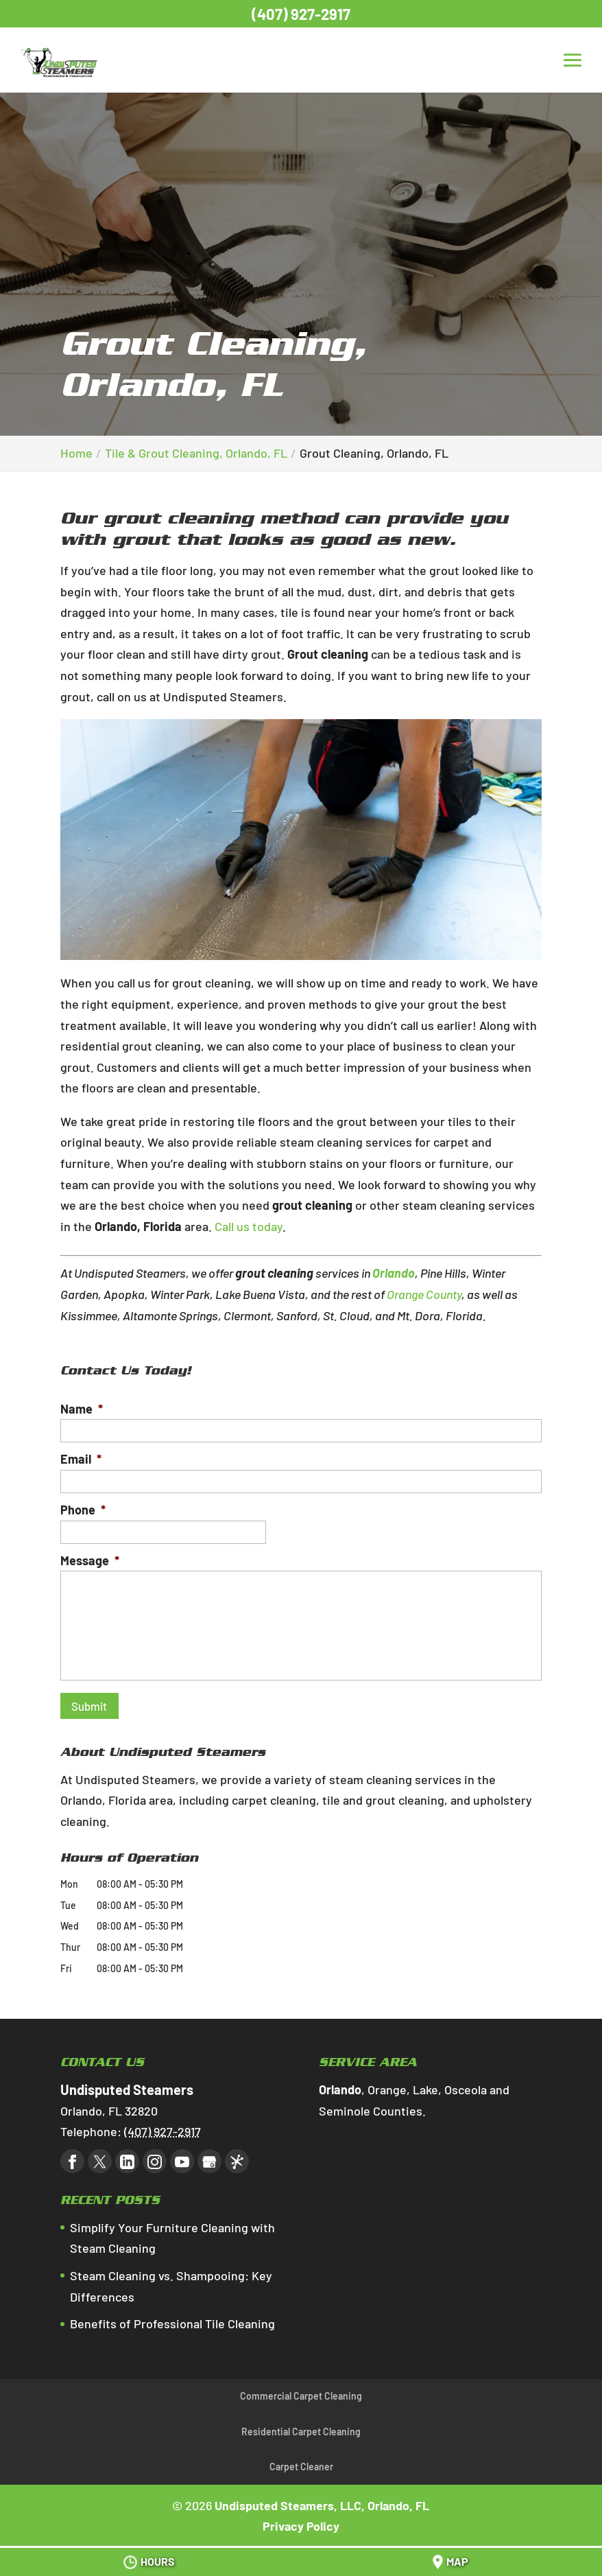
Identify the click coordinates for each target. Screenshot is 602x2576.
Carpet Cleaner (301, 2461)
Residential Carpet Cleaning (301, 2426)
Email (80, 1458)
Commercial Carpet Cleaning (301, 2390)
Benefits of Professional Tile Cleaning (172, 2318)
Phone (83, 1509)
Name (81, 1408)
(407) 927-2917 (301, 14)
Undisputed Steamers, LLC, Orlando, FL (322, 2499)
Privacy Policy (300, 2520)
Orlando (393, 1272)
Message (89, 1560)
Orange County (424, 1294)
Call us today (248, 1226)
